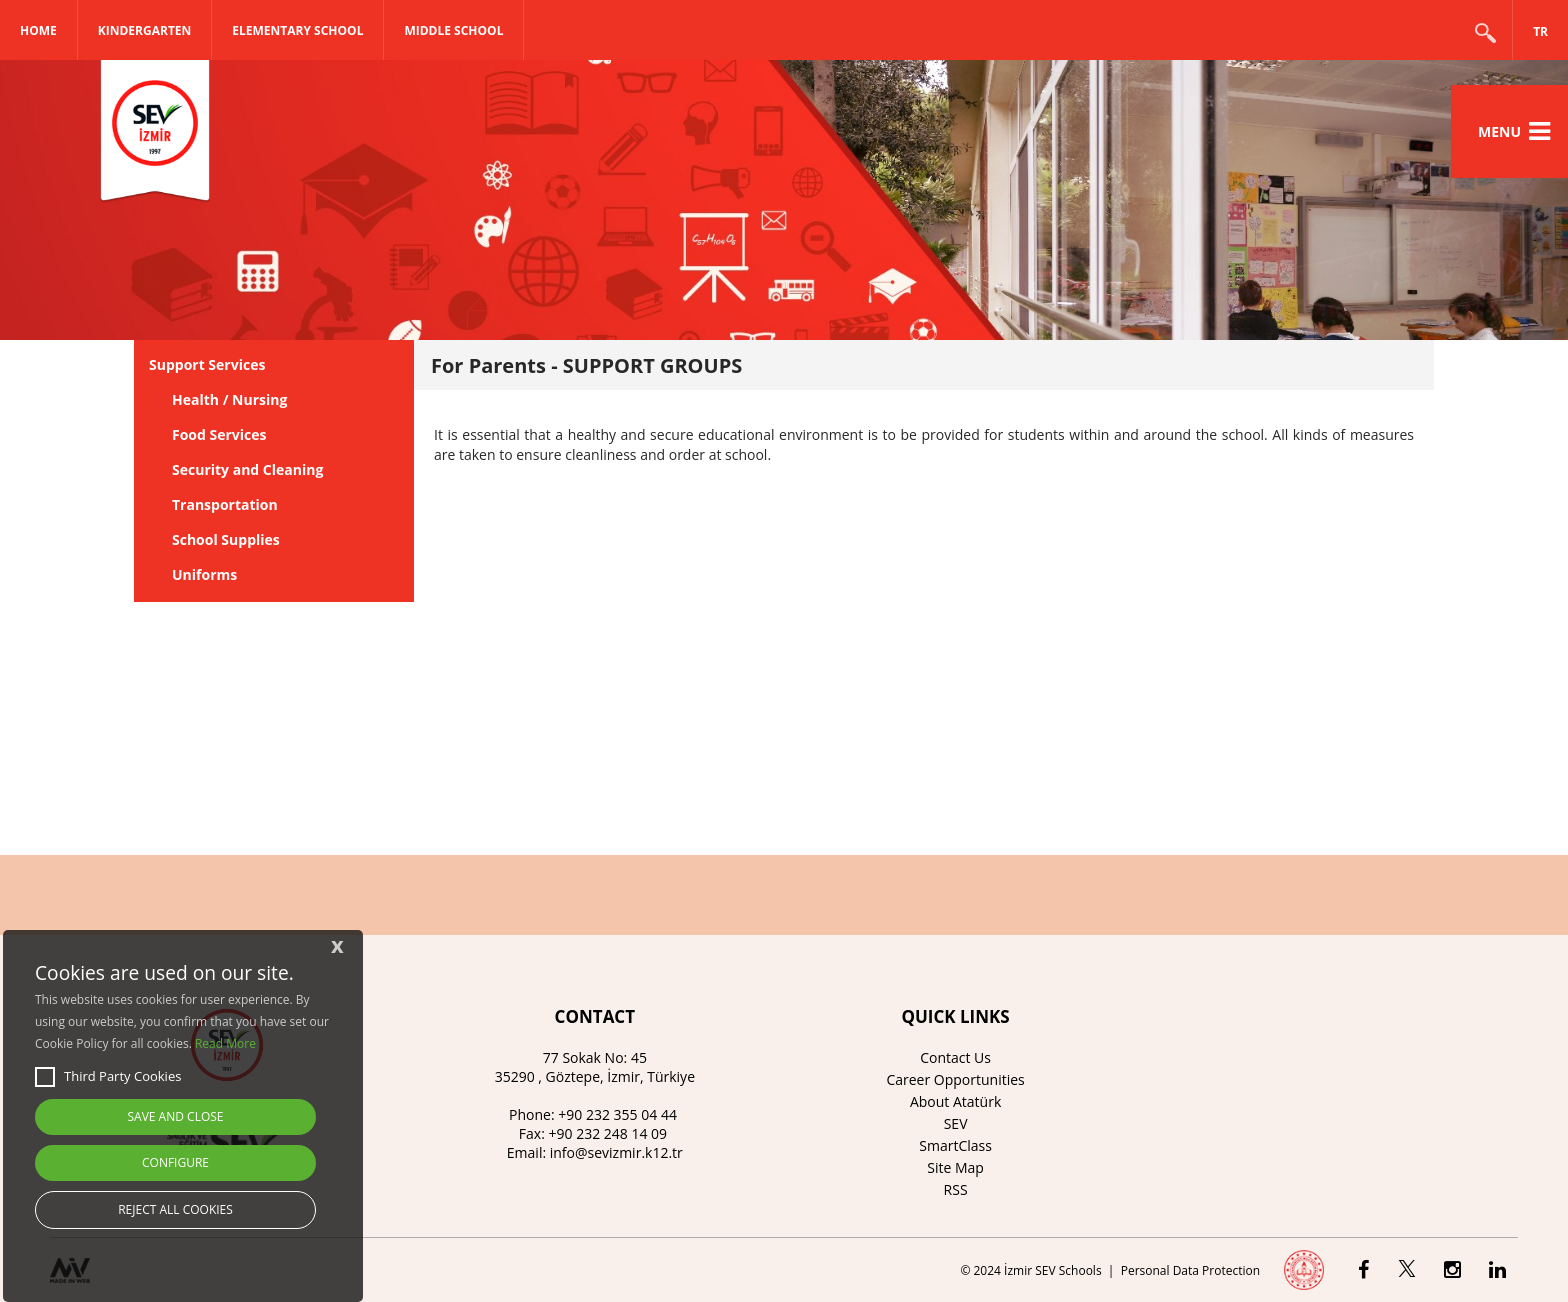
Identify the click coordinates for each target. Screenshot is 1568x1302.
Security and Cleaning (247, 469)
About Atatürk (955, 1101)
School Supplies (226, 539)
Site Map (955, 1167)
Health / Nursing (229, 399)
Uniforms (204, 574)
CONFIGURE (175, 1162)
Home (38, 30)
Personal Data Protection (1190, 1270)
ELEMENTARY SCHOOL (297, 30)
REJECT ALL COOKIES (175, 1209)
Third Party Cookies (108, 1077)
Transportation (225, 504)
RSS (956, 1189)
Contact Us (955, 1057)
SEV (956, 1123)
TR (1540, 31)
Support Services (207, 364)
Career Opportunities (955, 1079)
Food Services (219, 434)
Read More (225, 1043)
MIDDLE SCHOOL (453, 30)
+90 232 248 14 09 (608, 1133)
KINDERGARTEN (145, 30)
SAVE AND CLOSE (176, 1116)
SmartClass (955, 1145)
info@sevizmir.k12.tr (616, 1152)
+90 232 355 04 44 (617, 1114)
